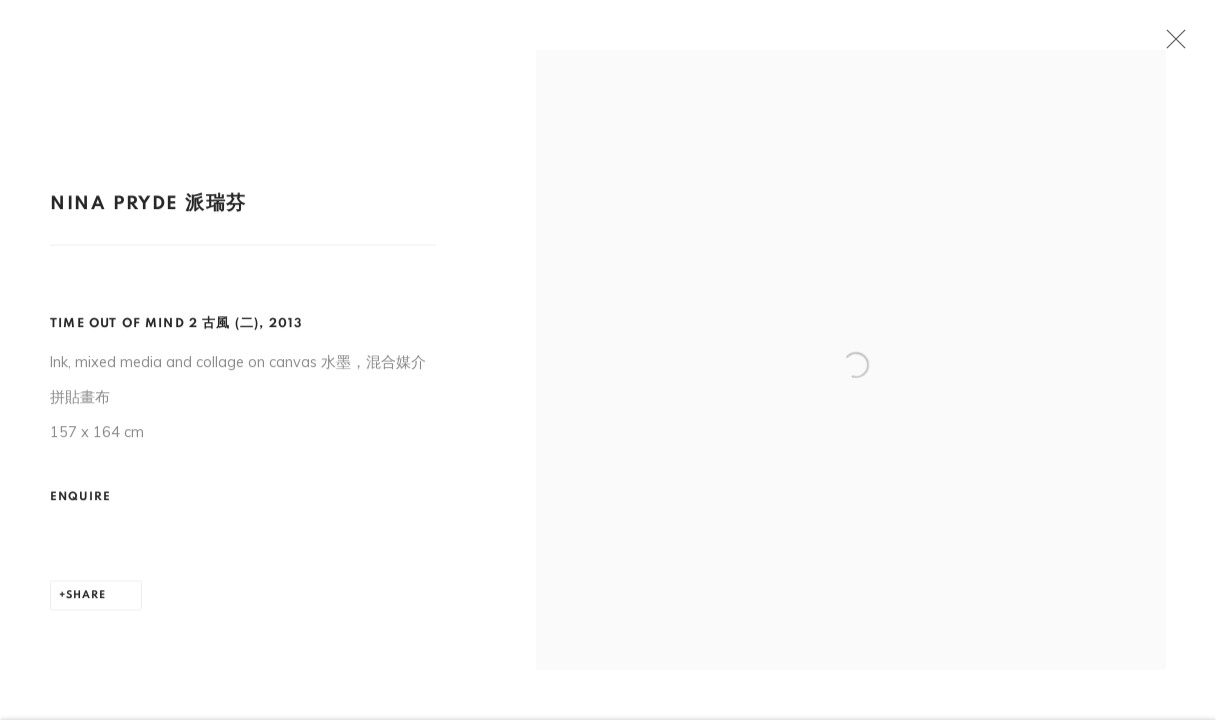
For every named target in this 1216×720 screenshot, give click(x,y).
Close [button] (1176, 45)
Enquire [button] (81, 503)
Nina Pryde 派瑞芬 (148, 210)
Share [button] (86, 601)
